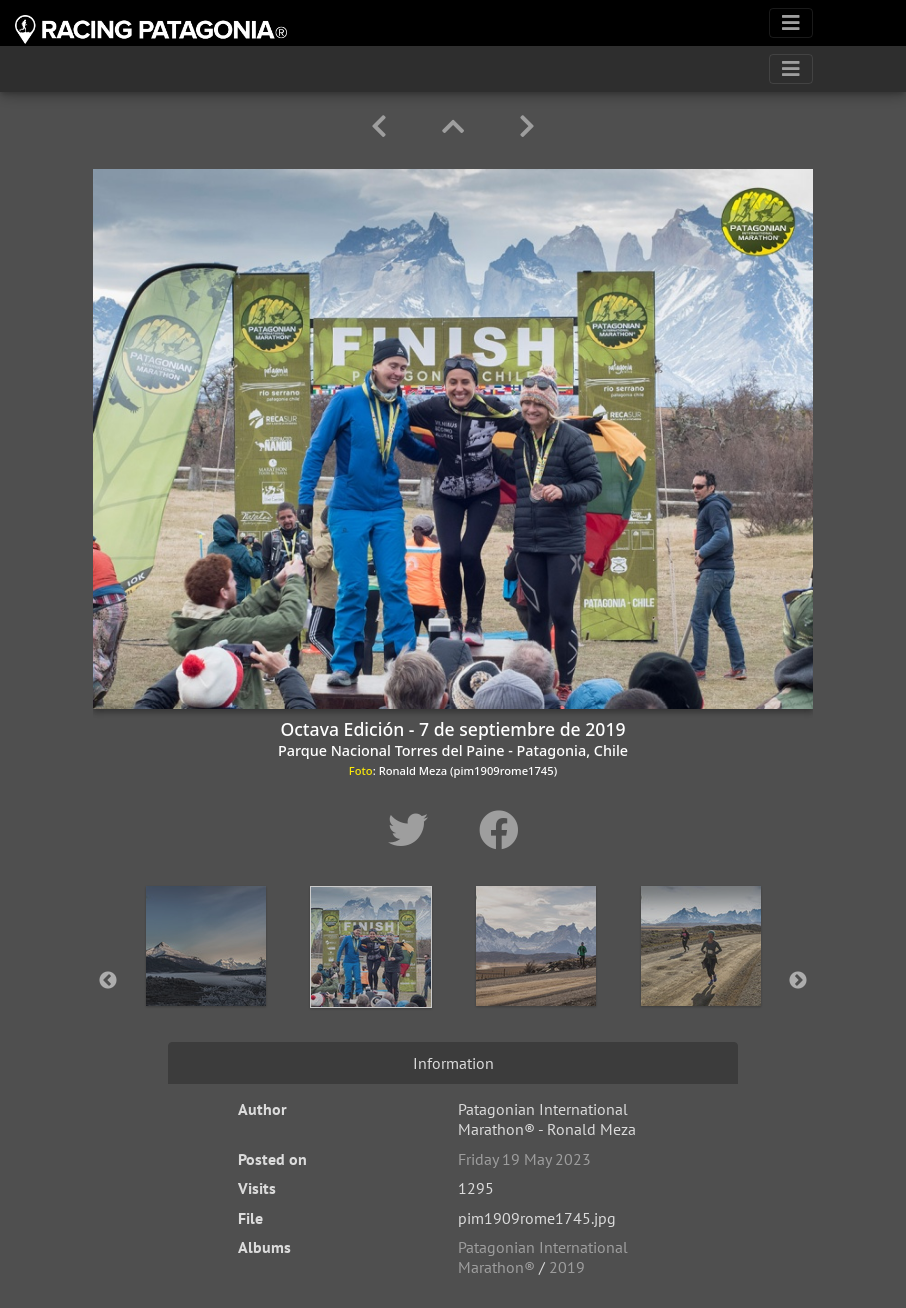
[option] (205, 977)
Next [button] (798, 981)
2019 (567, 1267)
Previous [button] (108, 981)
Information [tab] (453, 1063)
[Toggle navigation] (791, 23)
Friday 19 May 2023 (524, 1159)
